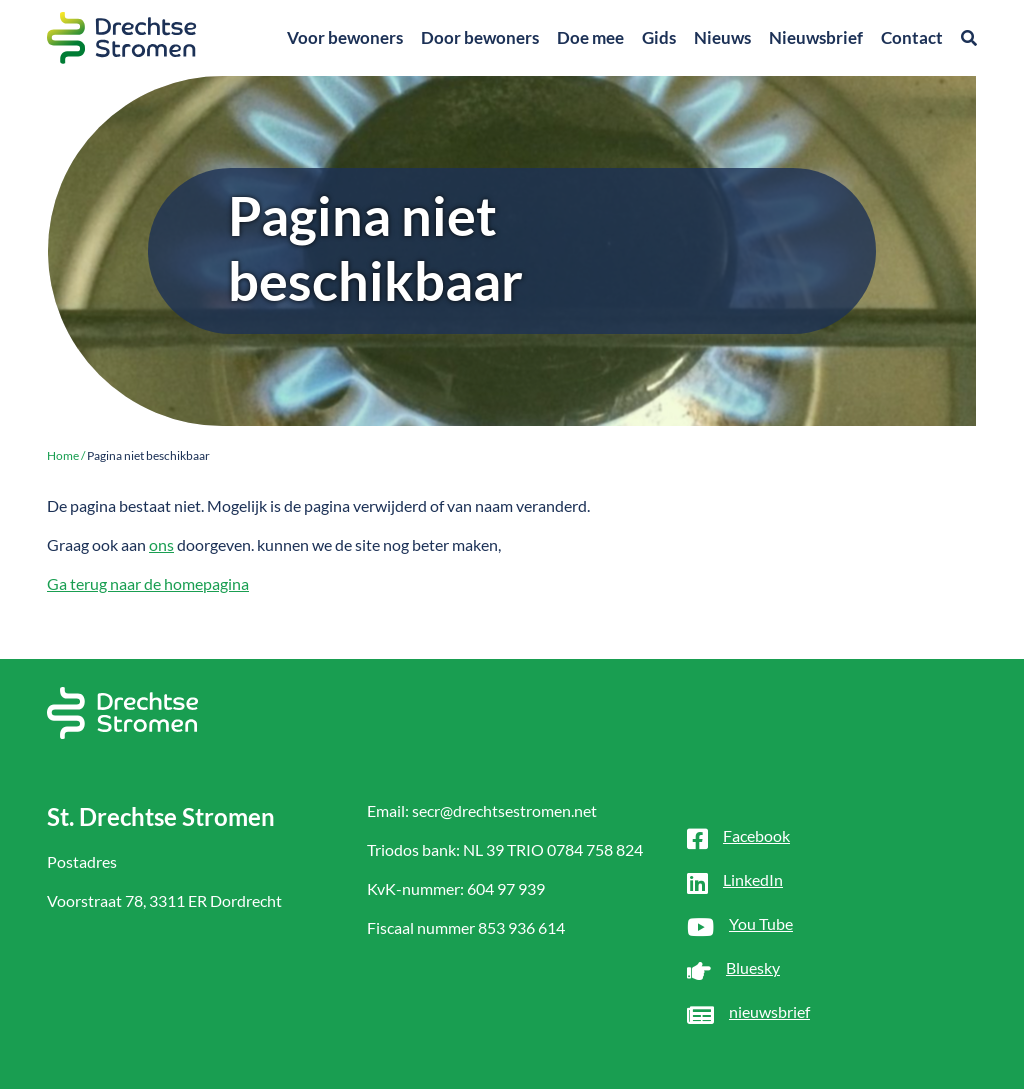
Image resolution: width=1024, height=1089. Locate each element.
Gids (659, 37)
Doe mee (590, 37)
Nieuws (722, 37)
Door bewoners (480, 37)
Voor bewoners (345, 37)
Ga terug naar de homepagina (148, 583)
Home (63, 455)
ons (161, 544)
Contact (912, 37)
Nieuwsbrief (816, 37)
